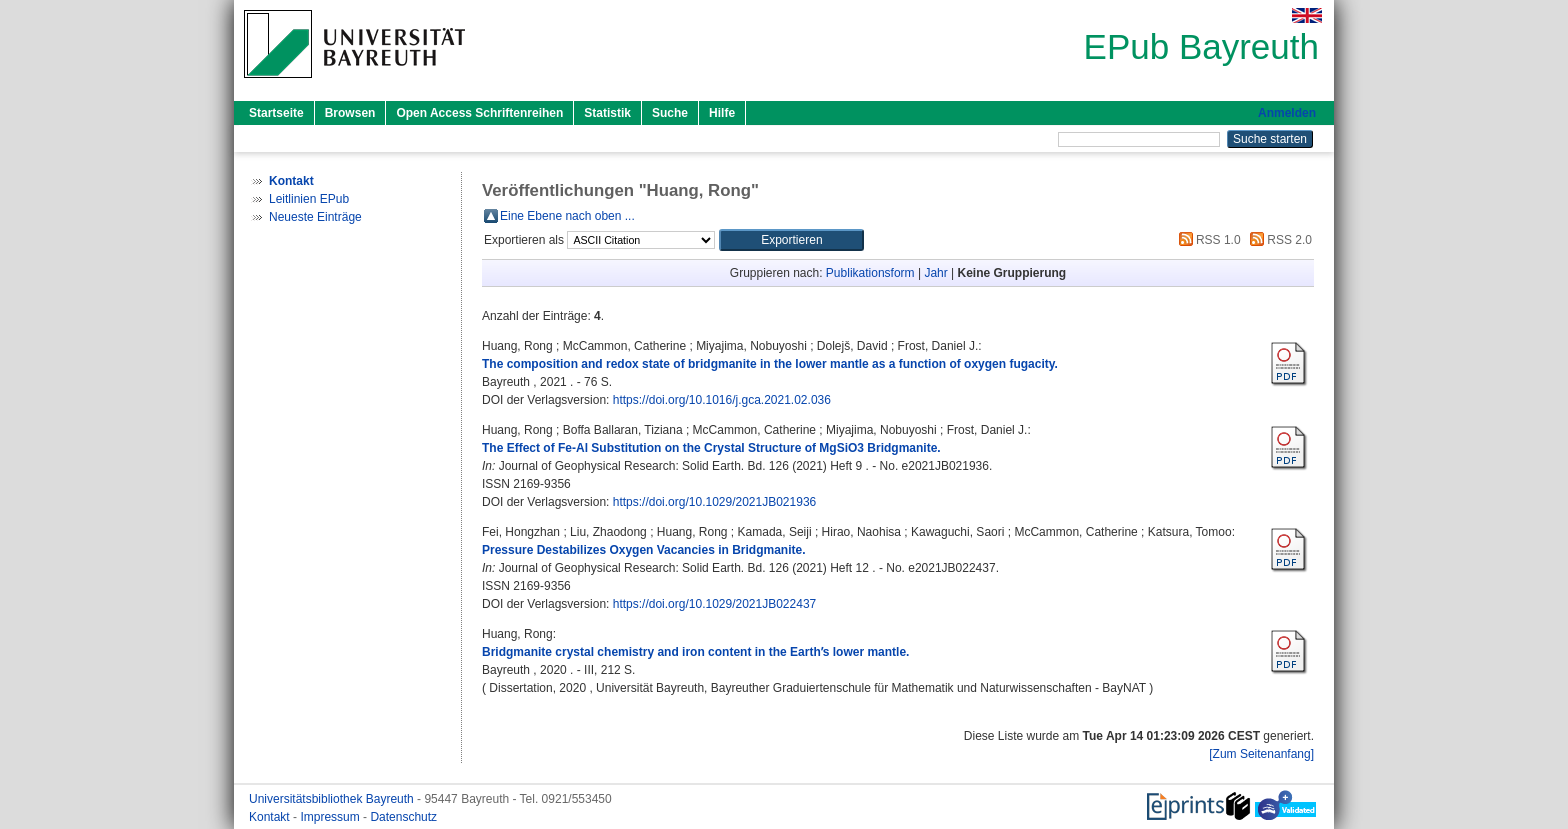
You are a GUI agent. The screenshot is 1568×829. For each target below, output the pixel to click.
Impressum (331, 817)
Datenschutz (403, 817)
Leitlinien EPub (309, 199)
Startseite (276, 113)
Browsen (350, 113)
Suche (670, 113)
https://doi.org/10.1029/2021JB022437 (715, 604)
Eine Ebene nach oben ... (567, 216)
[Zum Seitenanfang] (1261, 754)
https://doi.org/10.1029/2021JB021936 (715, 502)
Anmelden (1287, 113)
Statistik (607, 113)
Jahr (935, 273)
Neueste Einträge (315, 217)
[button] (791, 240)
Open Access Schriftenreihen (479, 113)
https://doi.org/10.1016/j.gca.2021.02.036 (722, 400)
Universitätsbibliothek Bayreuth (333, 799)
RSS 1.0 (1207, 240)
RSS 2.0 (1278, 240)
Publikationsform (870, 273)
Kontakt (271, 817)
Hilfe (722, 113)
